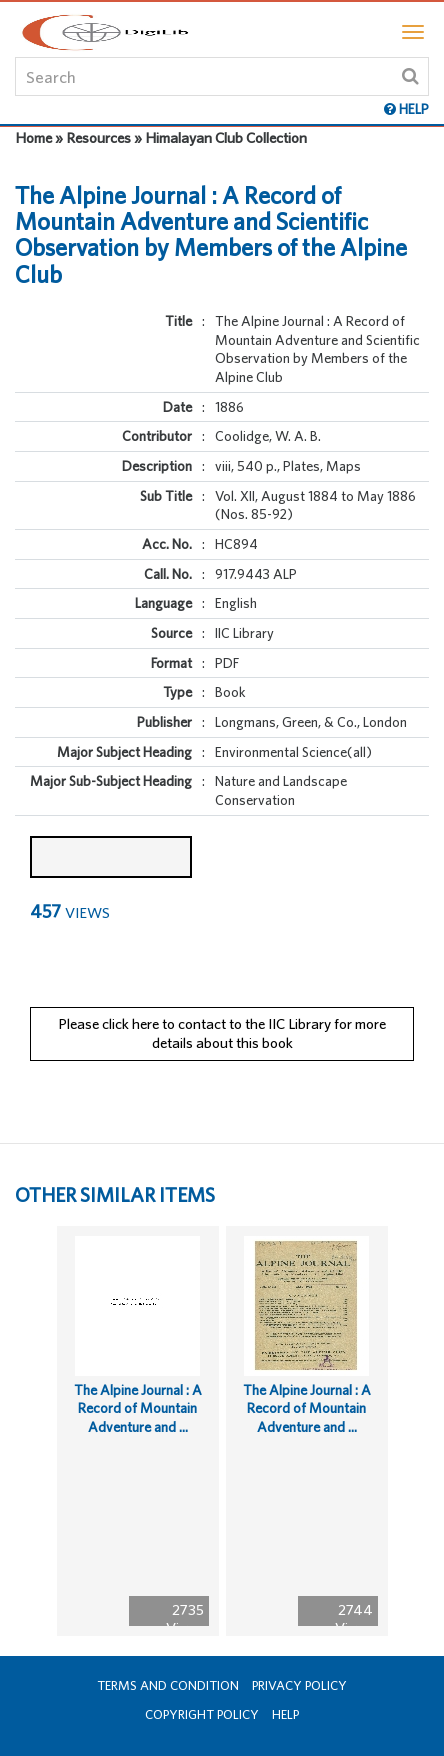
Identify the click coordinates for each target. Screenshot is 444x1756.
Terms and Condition (168, 1685)
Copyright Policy (202, 1714)
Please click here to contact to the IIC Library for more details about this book (222, 1033)
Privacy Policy (299, 1685)
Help (285, 1714)
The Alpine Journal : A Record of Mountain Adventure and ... (138, 1408)
